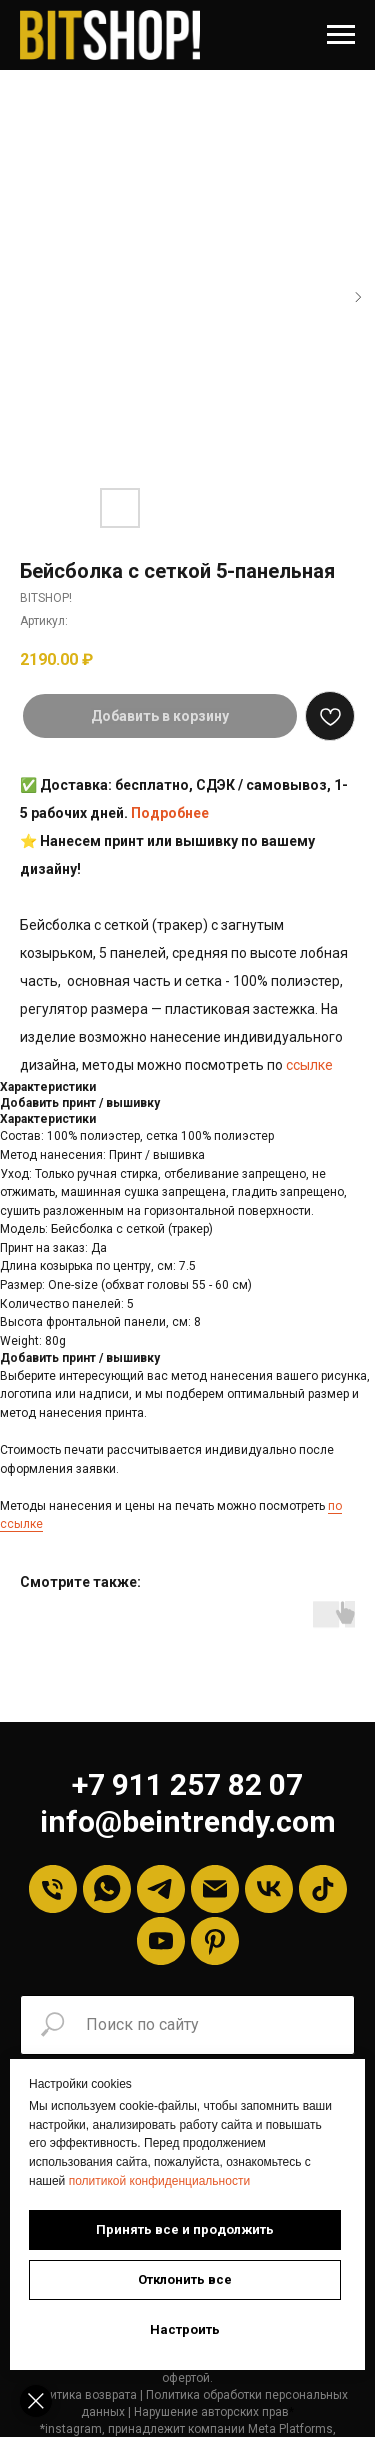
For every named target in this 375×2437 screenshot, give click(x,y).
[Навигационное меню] (341, 35)
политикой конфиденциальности (159, 2181)
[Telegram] (161, 1889)
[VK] (269, 1889)
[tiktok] (323, 1889)
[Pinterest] (215, 1941)
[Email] (215, 1889)
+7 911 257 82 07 (187, 1784)
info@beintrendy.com (188, 1821)
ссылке (309, 1065)
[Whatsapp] (107, 1889)
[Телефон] (53, 1889)
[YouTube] (161, 1941)
